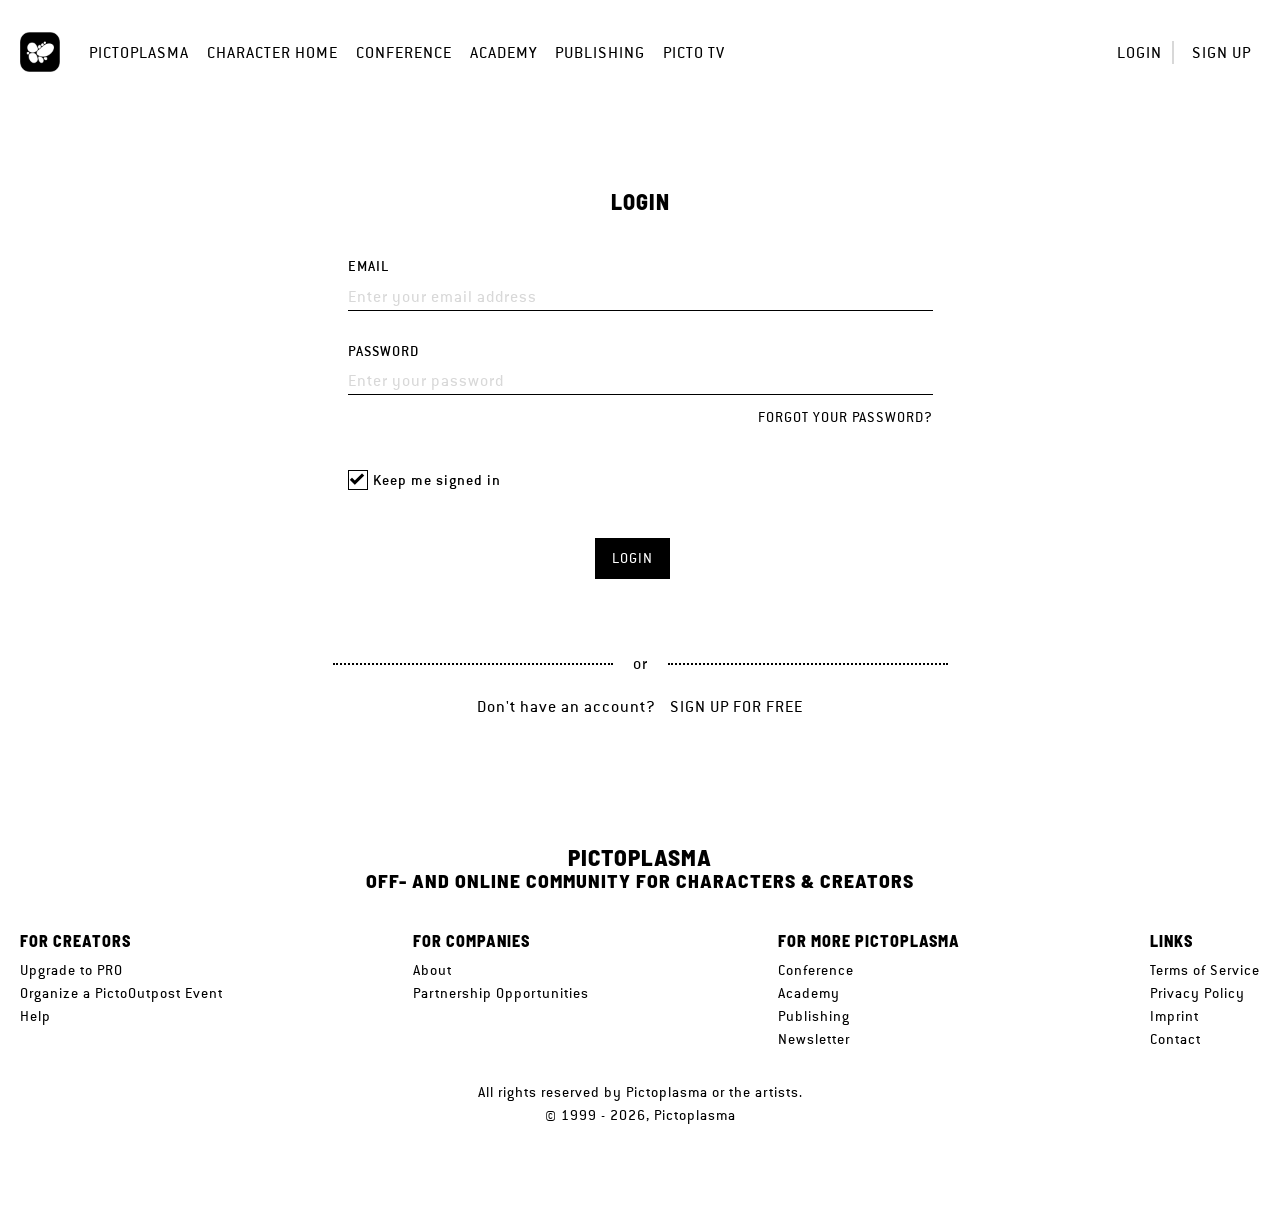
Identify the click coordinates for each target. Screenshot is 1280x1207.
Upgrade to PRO (71, 970)
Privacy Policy (1197, 993)
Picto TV (694, 52)
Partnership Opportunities (501, 993)
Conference (404, 52)
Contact (1175, 1039)
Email (368, 266)
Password (383, 351)
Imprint (1174, 1016)
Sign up (1221, 52)
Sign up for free (736, 706)
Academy (503, 52)
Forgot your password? (845, 417)
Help (35, 1016)
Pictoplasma (139, 52)
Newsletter (814, 1039)
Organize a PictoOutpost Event (121, 993)
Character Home (272, 52)
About (432, 970)
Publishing (600, 52)
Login (1139, 52)
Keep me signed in (437, 480)
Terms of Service (1205, 970)
